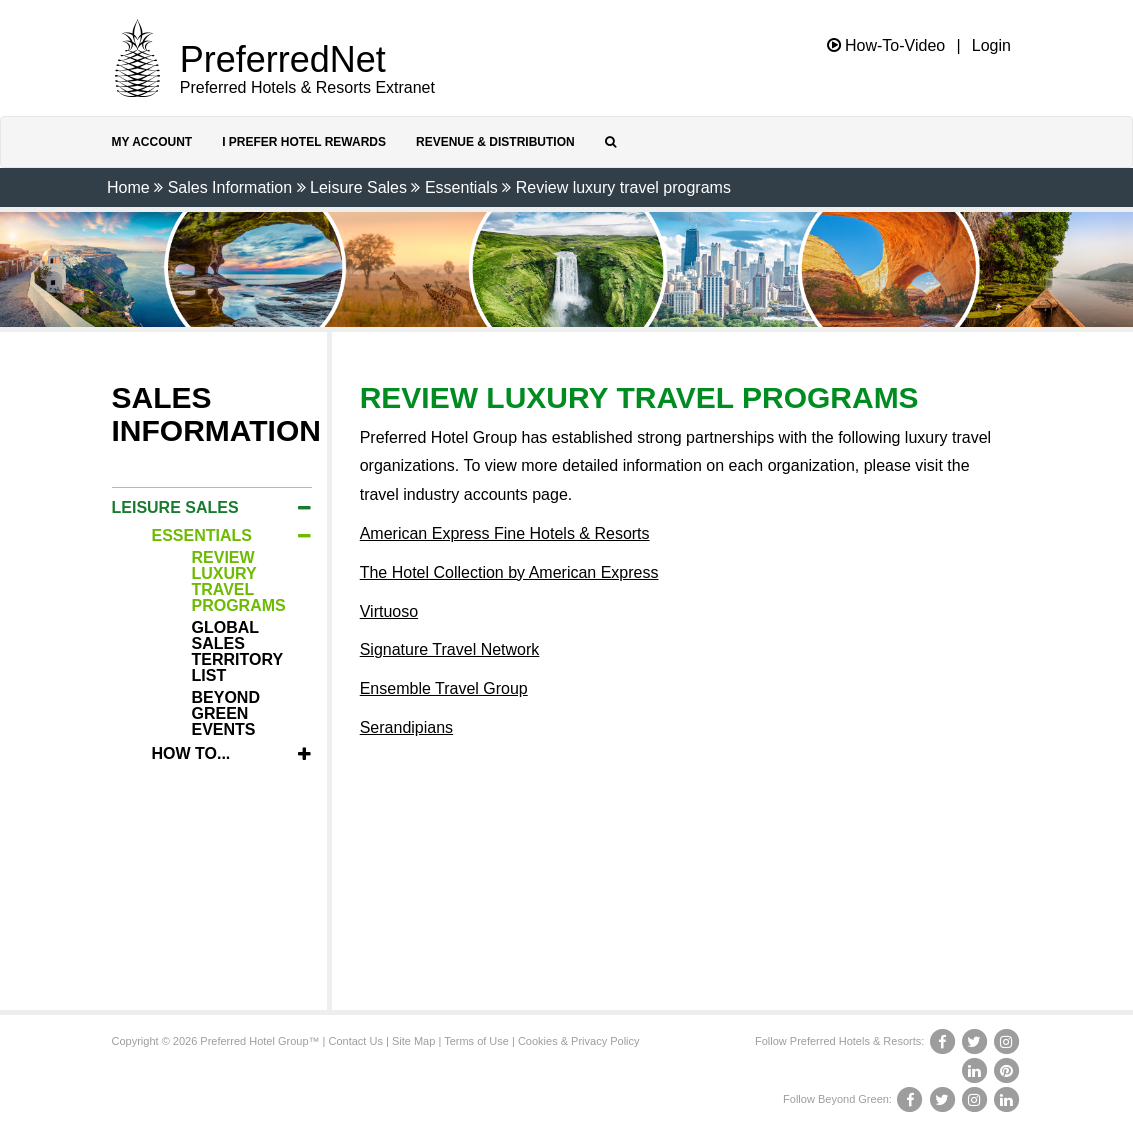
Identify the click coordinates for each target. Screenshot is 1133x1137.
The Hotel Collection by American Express (509, 572)
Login (991, 46)
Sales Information (230, 187)
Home (128, 187)
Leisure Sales (358, 187)
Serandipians (406, 727)
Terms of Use (476, 1041)
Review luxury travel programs (623, 187)
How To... (191, 753)
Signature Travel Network (450, 649)
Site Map (413, 1041)
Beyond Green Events (226, 713)
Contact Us (356, 1041)
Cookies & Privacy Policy (579, 1041)
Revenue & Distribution (495, 142)
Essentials (461, 187)
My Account (152, 142)
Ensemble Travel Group (444, 688)
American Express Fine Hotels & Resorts (505, 533)
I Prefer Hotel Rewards (304, 142)
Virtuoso (389, 611)
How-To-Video (886, 45)
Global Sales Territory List (237, 651)
